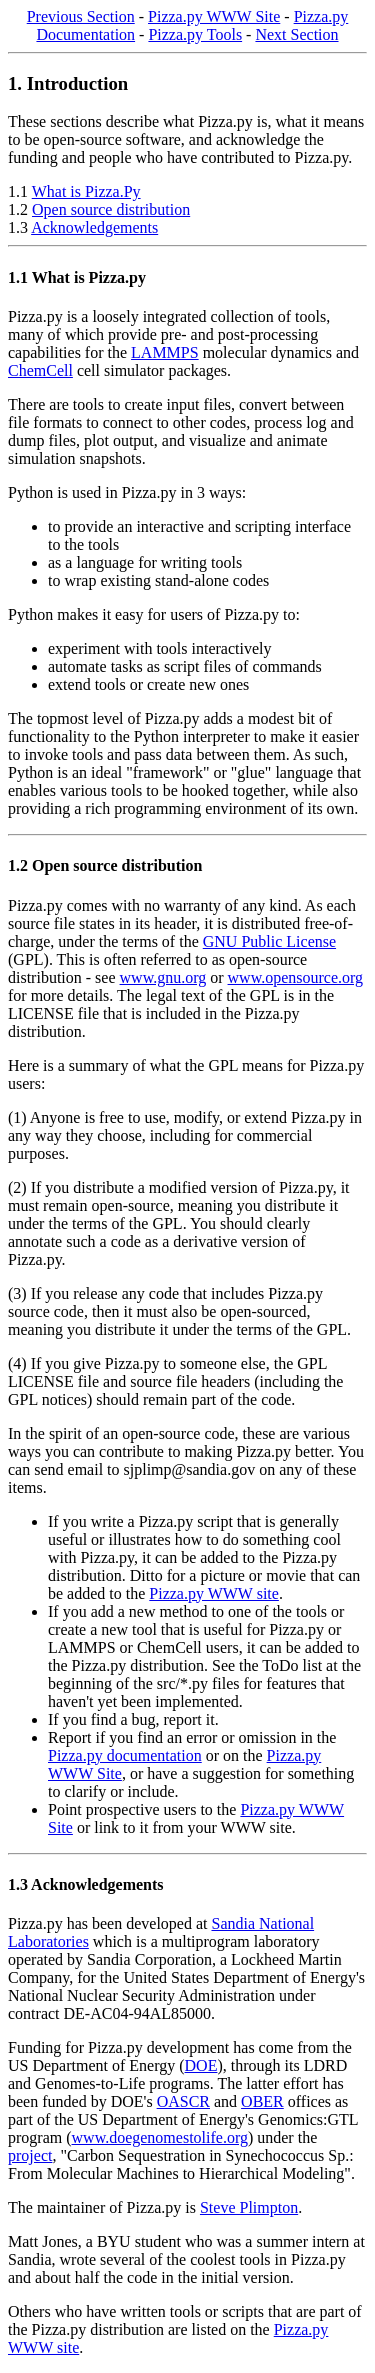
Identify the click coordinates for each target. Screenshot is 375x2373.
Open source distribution (111, 209)
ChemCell (40, 370)
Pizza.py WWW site (214, 1593)
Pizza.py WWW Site (214, 16)
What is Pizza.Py (86, 191)
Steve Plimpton (249, 2207)
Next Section (296, 34)
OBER (262, 2101)
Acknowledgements (94, 227)
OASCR (183, 2101)
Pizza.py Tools (195, 34)
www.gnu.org (163, 977)
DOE (201, 2065)
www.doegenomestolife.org (160, 2137)
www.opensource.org (296, 977)
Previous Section (81, 16)
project (30, 2155)
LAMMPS (165, 352)
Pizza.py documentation (125, 1755)
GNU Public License (269, 941)
